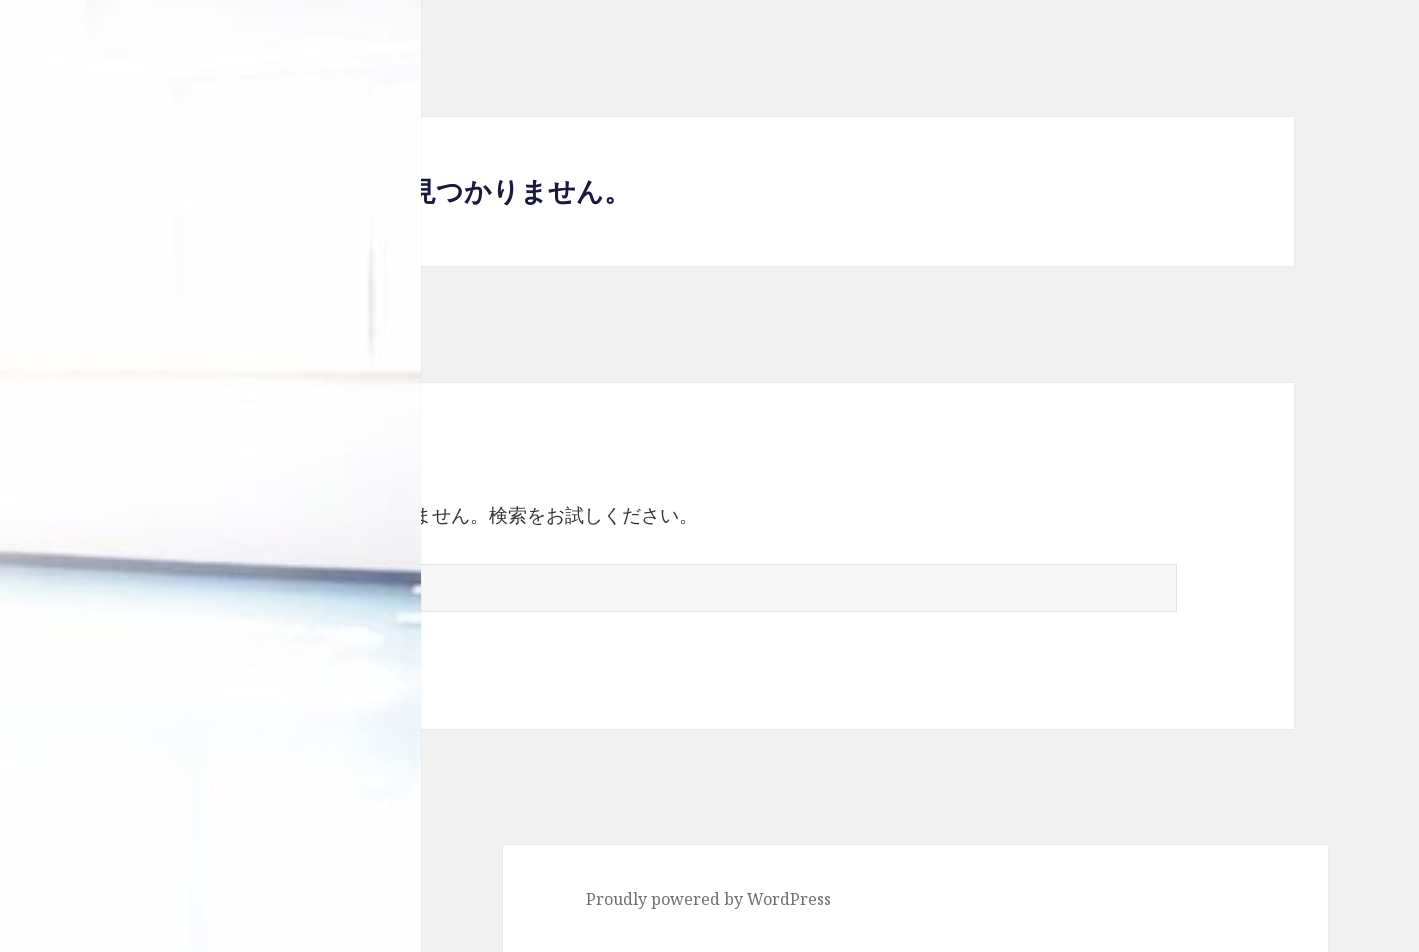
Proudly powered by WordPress (708, 899)
